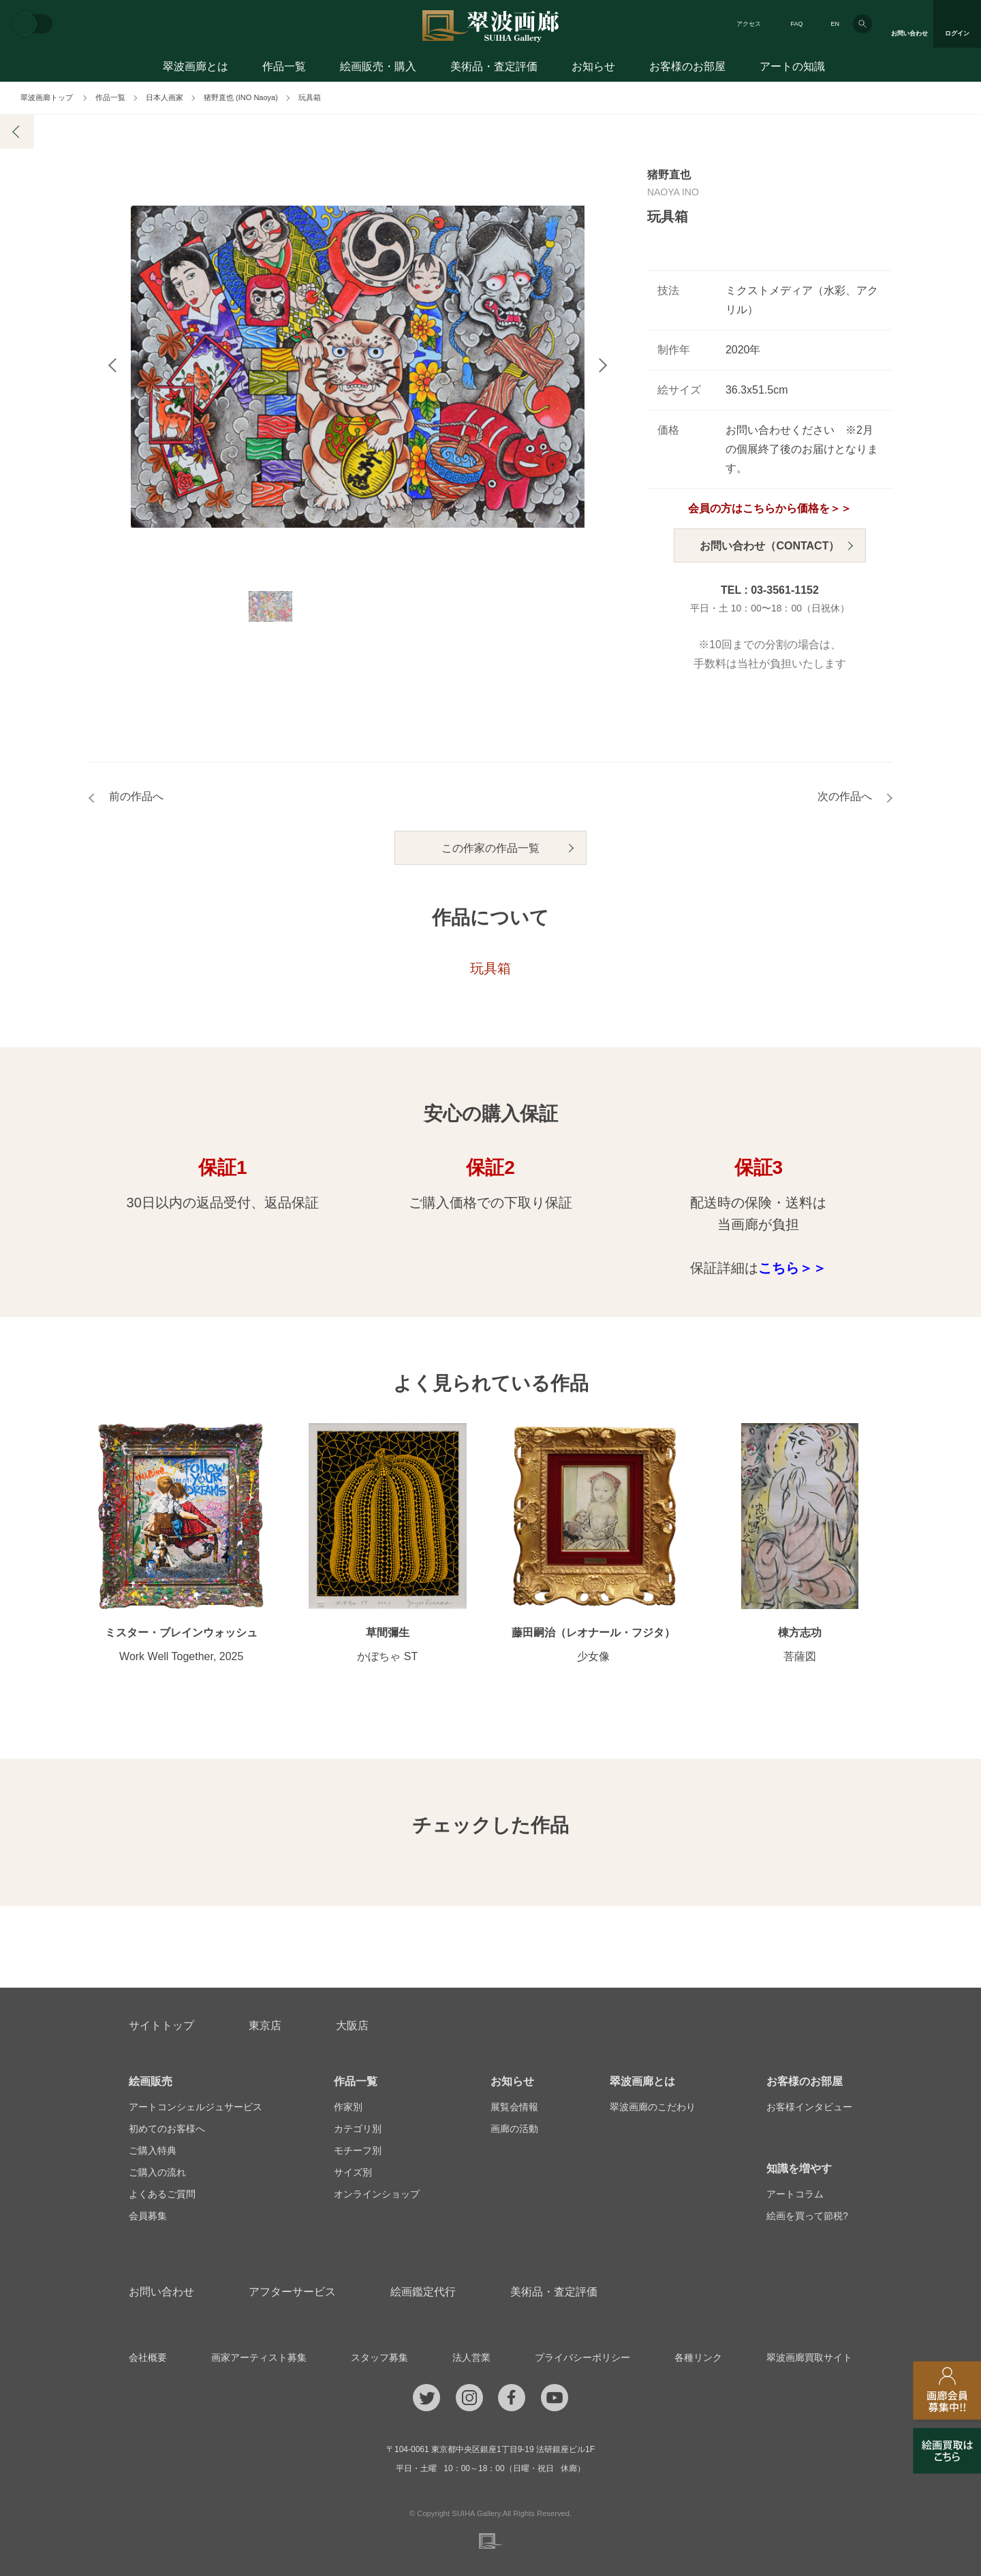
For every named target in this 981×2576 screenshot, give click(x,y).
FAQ (796, 23)
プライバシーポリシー (582, 2357)
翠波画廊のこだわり (653, 2106)
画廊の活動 (514, 2128)
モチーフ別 (358, 2150)
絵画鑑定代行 (423, 2291)
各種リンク (698, 2357)
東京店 (265, 2025)
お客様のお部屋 (687, 66)
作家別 (348, 2106)
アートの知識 (792, 66)
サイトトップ (161, 2025)
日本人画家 (164, 97)
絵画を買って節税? (807, 2215)
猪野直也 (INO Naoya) (241, 97)
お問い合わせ (161, 2291)
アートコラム (795, 2194)
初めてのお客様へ (167, 2128)
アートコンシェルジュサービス (195, 2106)
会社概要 (148, 2357)
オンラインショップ (377, 2194)
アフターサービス (292, 2291)
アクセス (748, 23)
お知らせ (593, 66)
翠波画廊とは (195, 66)
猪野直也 (669, 174)
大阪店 (352, 2025)
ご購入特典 (152, 2150)
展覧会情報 (514, 2106)
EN (834, 23)
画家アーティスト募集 (259, 2357)
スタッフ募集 (379, 2357)
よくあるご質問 (162, 2194)
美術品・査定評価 (494, 66)
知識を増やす (799, 2168)
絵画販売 (150, 2081)
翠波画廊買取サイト (809, 2357)
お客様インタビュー (809, 2106)
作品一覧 (284, 66)
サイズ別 (353, 2172)
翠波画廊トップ (46, 97)
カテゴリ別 (358, 2128)
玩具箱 (309, 97)
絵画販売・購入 (378, 66)
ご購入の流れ (157, 2172)
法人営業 (471, 2357)
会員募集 (148, 2215)
